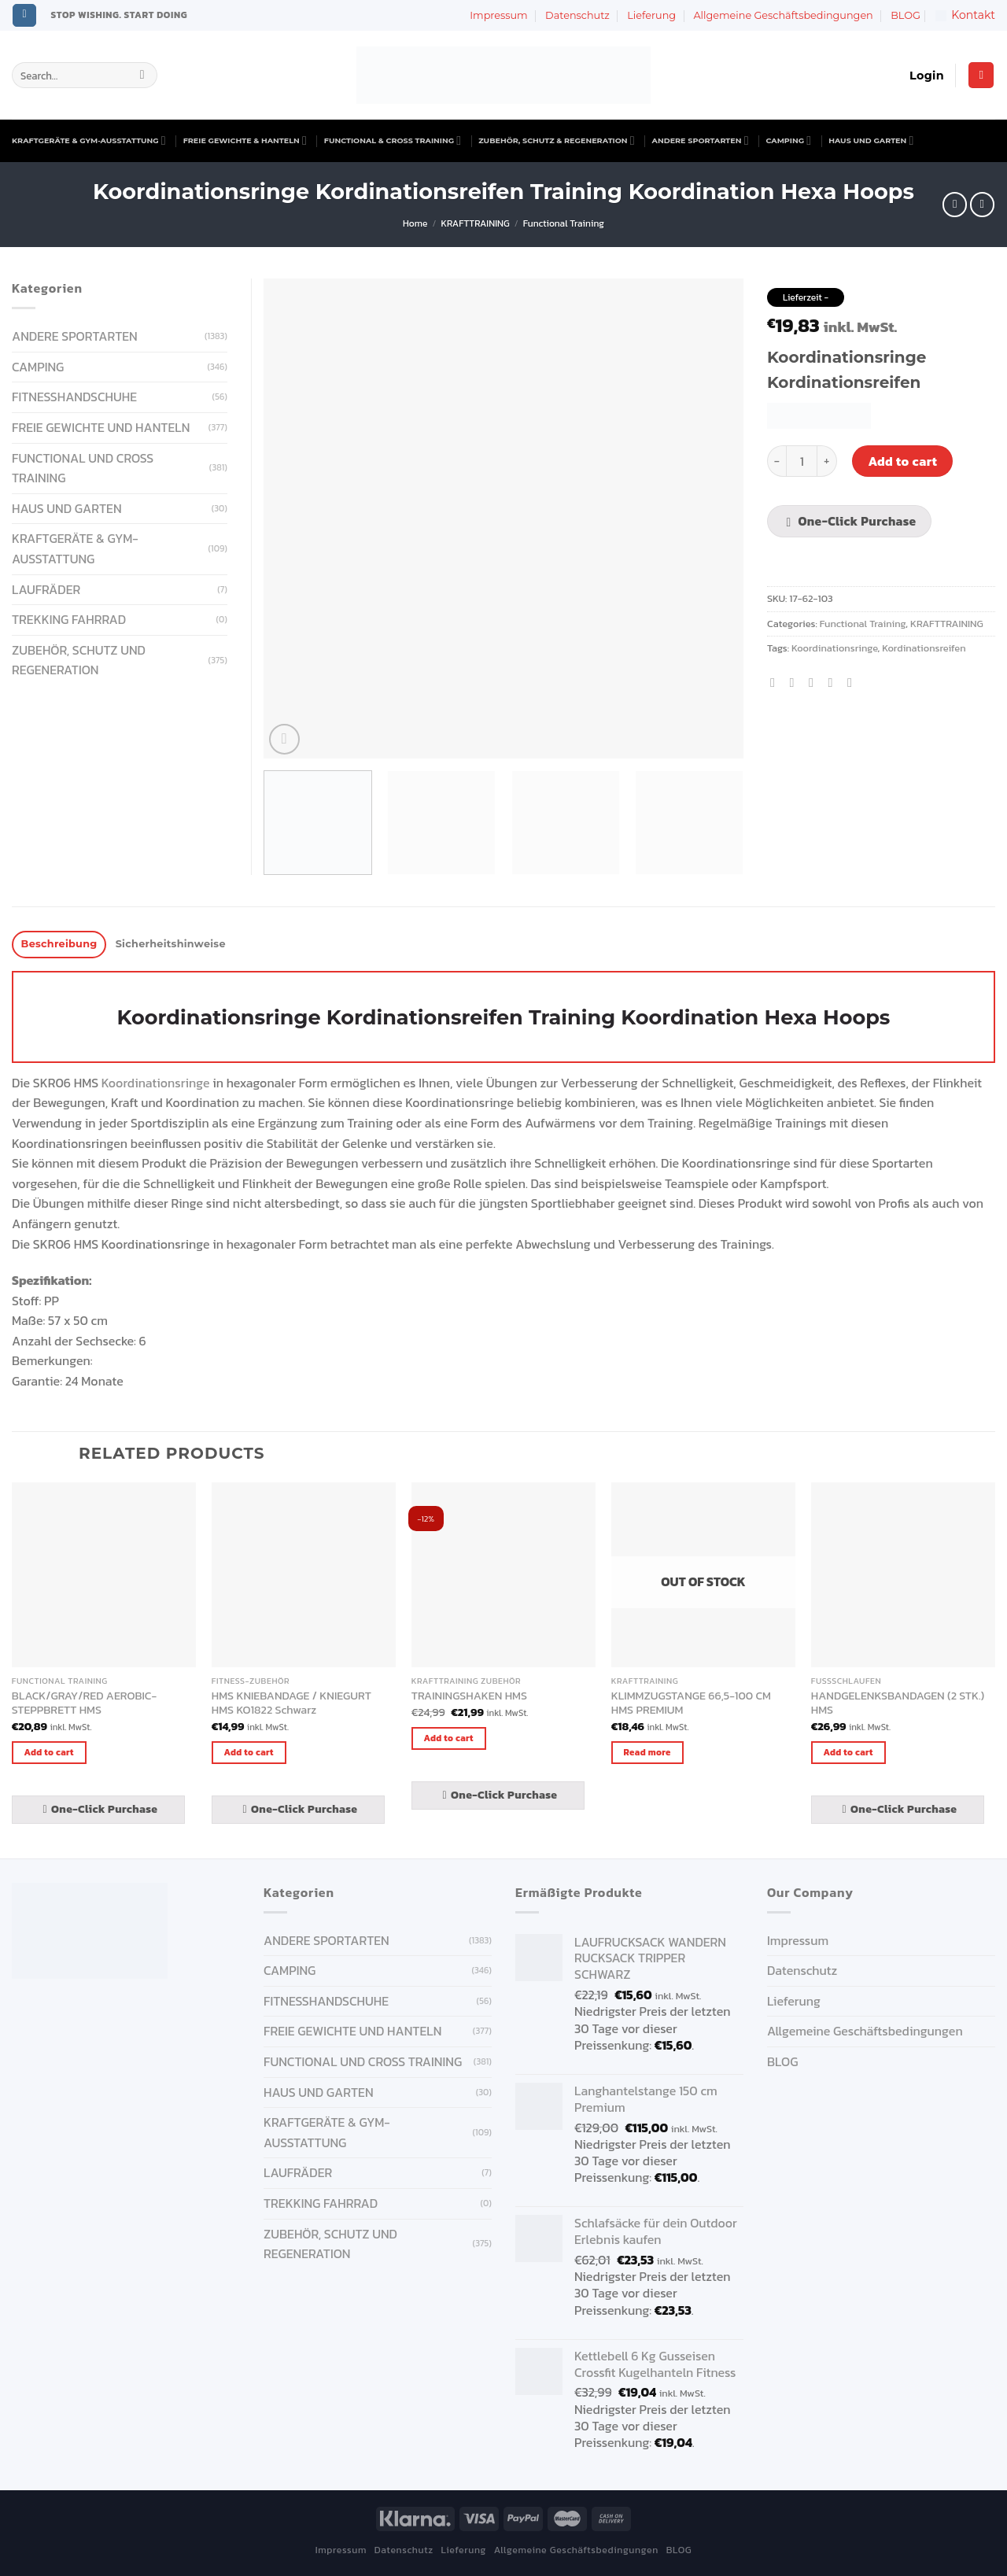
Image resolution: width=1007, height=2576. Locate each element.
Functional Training (563, 223)
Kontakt (965, 15)
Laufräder (46, 589)
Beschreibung (59, 944)
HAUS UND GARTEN (870, 140)
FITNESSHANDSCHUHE (74, 396)
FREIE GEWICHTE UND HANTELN (101, 427)
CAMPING (789, 140)
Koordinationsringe (834, 647)
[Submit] (142, 75)
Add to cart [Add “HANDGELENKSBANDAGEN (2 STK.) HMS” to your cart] (848, 1752)
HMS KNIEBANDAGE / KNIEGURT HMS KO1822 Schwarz (291, 1703)
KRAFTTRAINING (475, 223)
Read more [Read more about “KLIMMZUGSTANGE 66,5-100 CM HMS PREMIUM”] (647, 1752)
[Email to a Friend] (815, 682)
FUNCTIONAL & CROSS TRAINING (392, 140)
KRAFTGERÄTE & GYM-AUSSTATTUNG (89, 140)
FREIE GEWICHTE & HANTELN (245, 140)
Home (415, 223)
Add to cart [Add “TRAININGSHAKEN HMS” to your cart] (449, 1738)
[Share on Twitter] (796, 682)
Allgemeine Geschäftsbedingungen (782, 15)
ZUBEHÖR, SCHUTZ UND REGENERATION (79, 660)
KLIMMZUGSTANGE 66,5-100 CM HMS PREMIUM (691, 1703)
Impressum (498, 15)
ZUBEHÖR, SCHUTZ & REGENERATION (556, 140)
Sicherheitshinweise (171, 944)
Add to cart (902, 461)
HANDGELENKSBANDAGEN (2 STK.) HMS (897, 1703)
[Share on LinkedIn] (853, 682)
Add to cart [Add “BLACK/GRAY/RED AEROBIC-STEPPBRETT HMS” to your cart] (49, 1752)
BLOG (905, 15)
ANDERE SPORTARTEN (700, 140)
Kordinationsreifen (923, 647)
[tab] (59, 944)
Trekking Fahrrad (69, 619)
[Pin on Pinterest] (834, 682)
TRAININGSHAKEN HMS (469, 1695)
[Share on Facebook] (776, 682)
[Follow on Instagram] (24, 16)
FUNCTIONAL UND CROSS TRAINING (82, 468)
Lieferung (651, 15)
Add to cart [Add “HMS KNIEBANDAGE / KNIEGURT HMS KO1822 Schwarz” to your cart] (249, 1752)
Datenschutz (577, 15)
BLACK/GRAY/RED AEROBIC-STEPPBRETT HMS (84, 1703)
